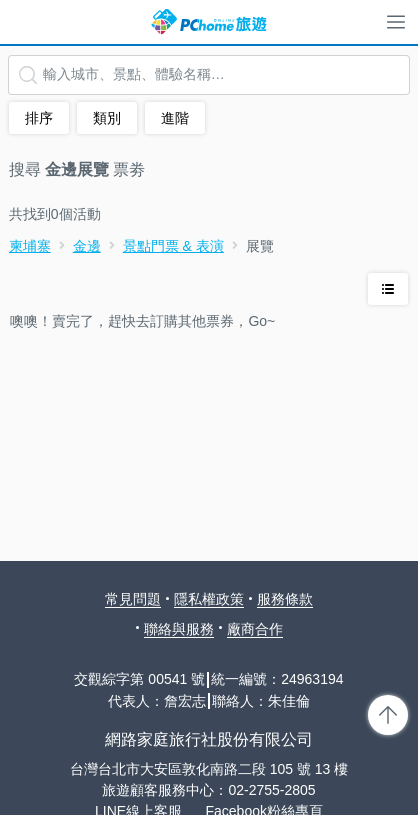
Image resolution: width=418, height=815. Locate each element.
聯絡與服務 (179, 629)
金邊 (87, 246)
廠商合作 (255, 629)
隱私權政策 (209, 599)
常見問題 (133, 599)
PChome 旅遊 (209, 22)
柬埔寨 (30, 246)
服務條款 (285, 599)
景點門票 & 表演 (173, 246)
